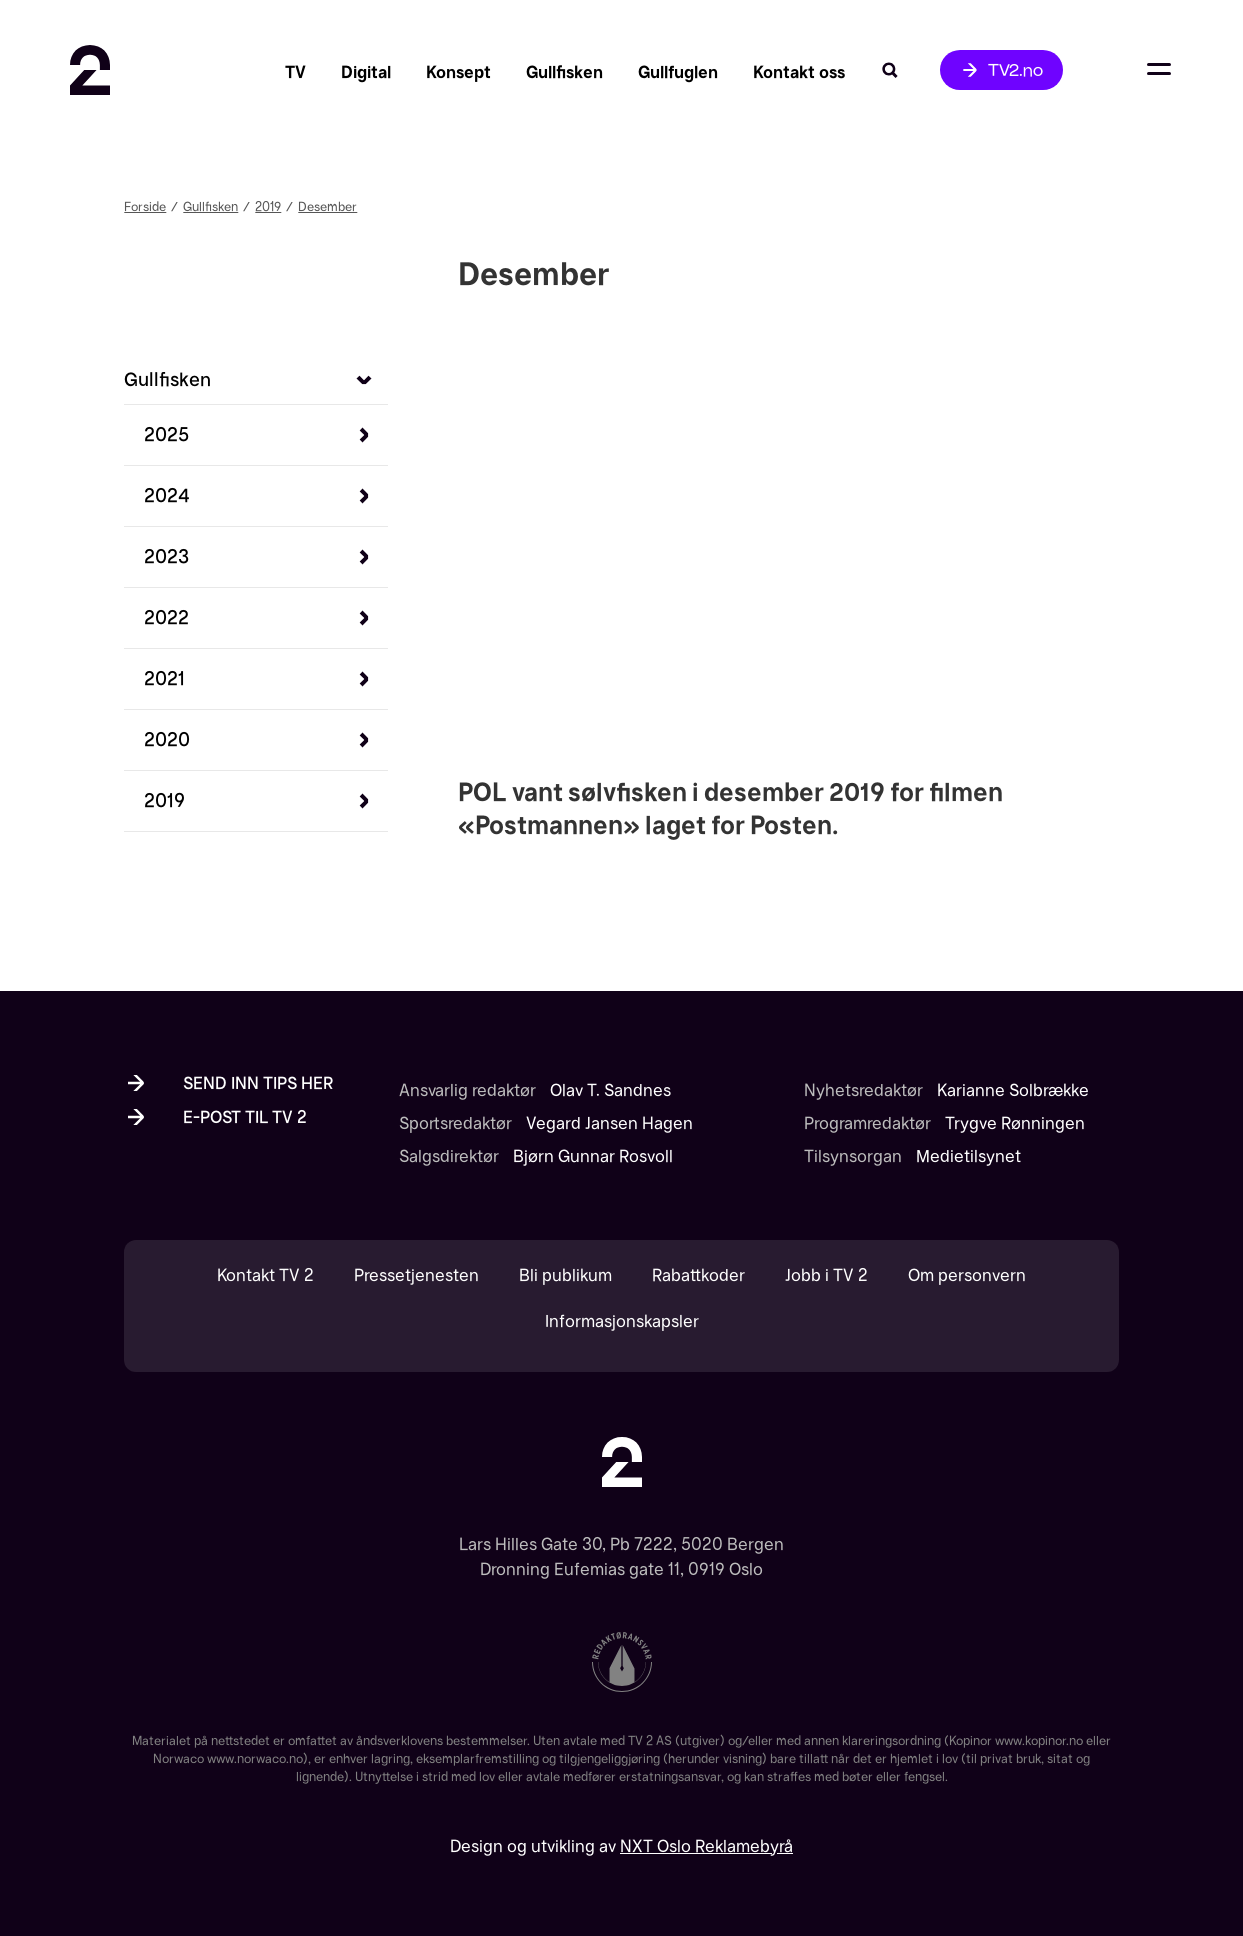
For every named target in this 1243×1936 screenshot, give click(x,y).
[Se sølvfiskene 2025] (166, 434)
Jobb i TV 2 (826, 1275)
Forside (145, 206)
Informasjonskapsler (622, 1321)
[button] (266, 435)
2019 (268, 206)
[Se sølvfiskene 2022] (166, 617)
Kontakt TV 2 (265, 1275)
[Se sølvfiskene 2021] (164, 678)
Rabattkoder (698, 1275)
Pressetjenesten (416, 1275)
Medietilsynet (968, 1156)
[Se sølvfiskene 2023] (166, 556)
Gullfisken (210, 206)
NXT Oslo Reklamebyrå (706, 1846)
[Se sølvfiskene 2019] (164, 800)
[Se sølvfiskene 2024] (167, 495)
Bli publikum (565, 1275)
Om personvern (967, 1275)
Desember (327, 206)
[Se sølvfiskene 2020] (167, 739)
